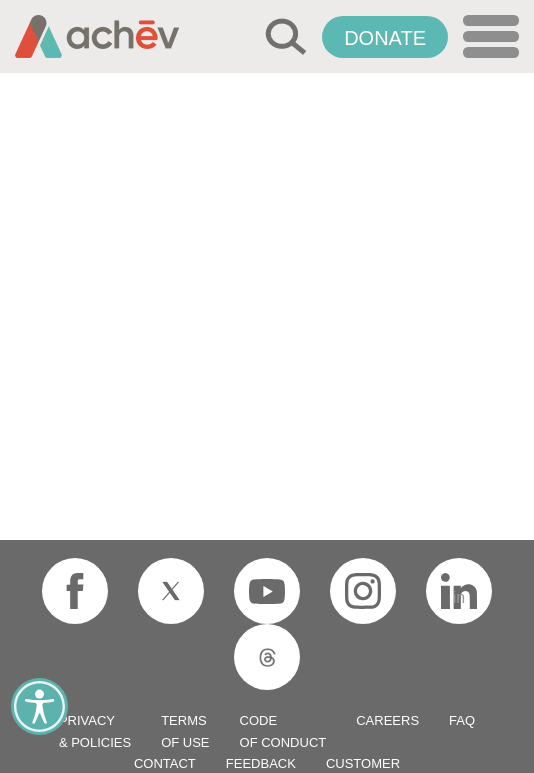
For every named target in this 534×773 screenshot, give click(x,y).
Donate (385, 38)
